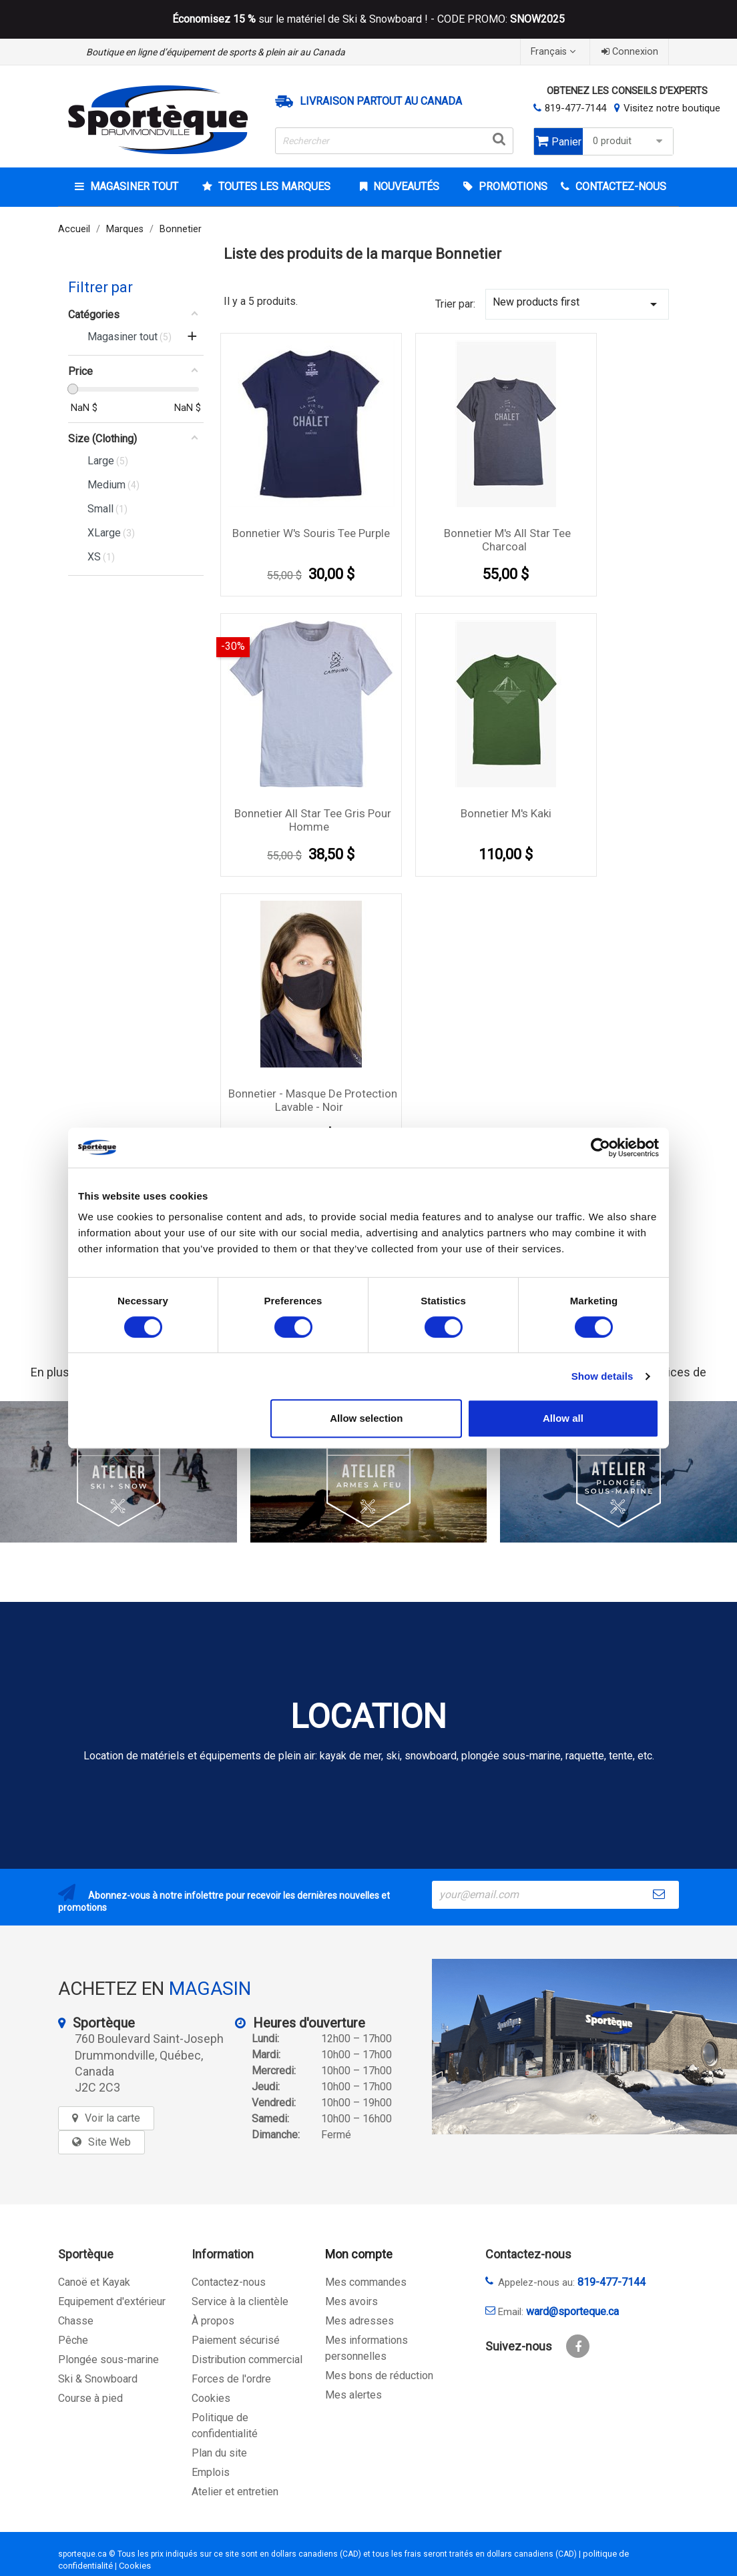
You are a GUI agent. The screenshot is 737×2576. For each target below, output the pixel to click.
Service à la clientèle (240, 2301)
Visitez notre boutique (672, 108)
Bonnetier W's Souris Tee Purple (311, 533)
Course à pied (90, 2398)
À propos (213, 2320)
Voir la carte (112, 2118)
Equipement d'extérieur (112, 2301)
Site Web (109, 2142)
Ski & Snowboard (98, 2379)
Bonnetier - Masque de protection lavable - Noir (312, 1100)
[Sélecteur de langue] (555, 51)
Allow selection (366, 1418)
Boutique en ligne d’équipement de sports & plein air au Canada (215, 52)
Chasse (75, 2320)
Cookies (211, 2398)
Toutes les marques (273, 186)
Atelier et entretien (235, 2491)
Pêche (73, 2340)
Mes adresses (359, 2320)
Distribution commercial (247, 2359)
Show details (602, 1376)
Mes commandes (366, 2282)
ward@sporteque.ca (572, 2311)
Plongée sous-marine (108, 2359)
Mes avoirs (351, 2301)
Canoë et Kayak (94, 2282)
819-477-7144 (575, 108)
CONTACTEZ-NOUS (619, 186)
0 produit (629, 141)
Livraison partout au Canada (381, 101)
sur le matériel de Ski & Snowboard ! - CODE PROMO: (368, 19)
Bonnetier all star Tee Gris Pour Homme (312, 820)
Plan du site (219, 2453)
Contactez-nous (229, 2282)
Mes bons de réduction (379, 2375)
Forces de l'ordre (231, 2379)
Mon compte (359, 2254)
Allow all (563, 1418)
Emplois (211, 2472)
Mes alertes (353, 2395)
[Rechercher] (394, 140)
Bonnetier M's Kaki (506, 813)
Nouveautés (405, 186)
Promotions (511, 186)
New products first (577, 304)
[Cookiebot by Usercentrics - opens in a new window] (600, 1148)
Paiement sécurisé (236, 2340)
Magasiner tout (132, 186)
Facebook (577, 2346)
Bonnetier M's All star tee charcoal (507, 539)
